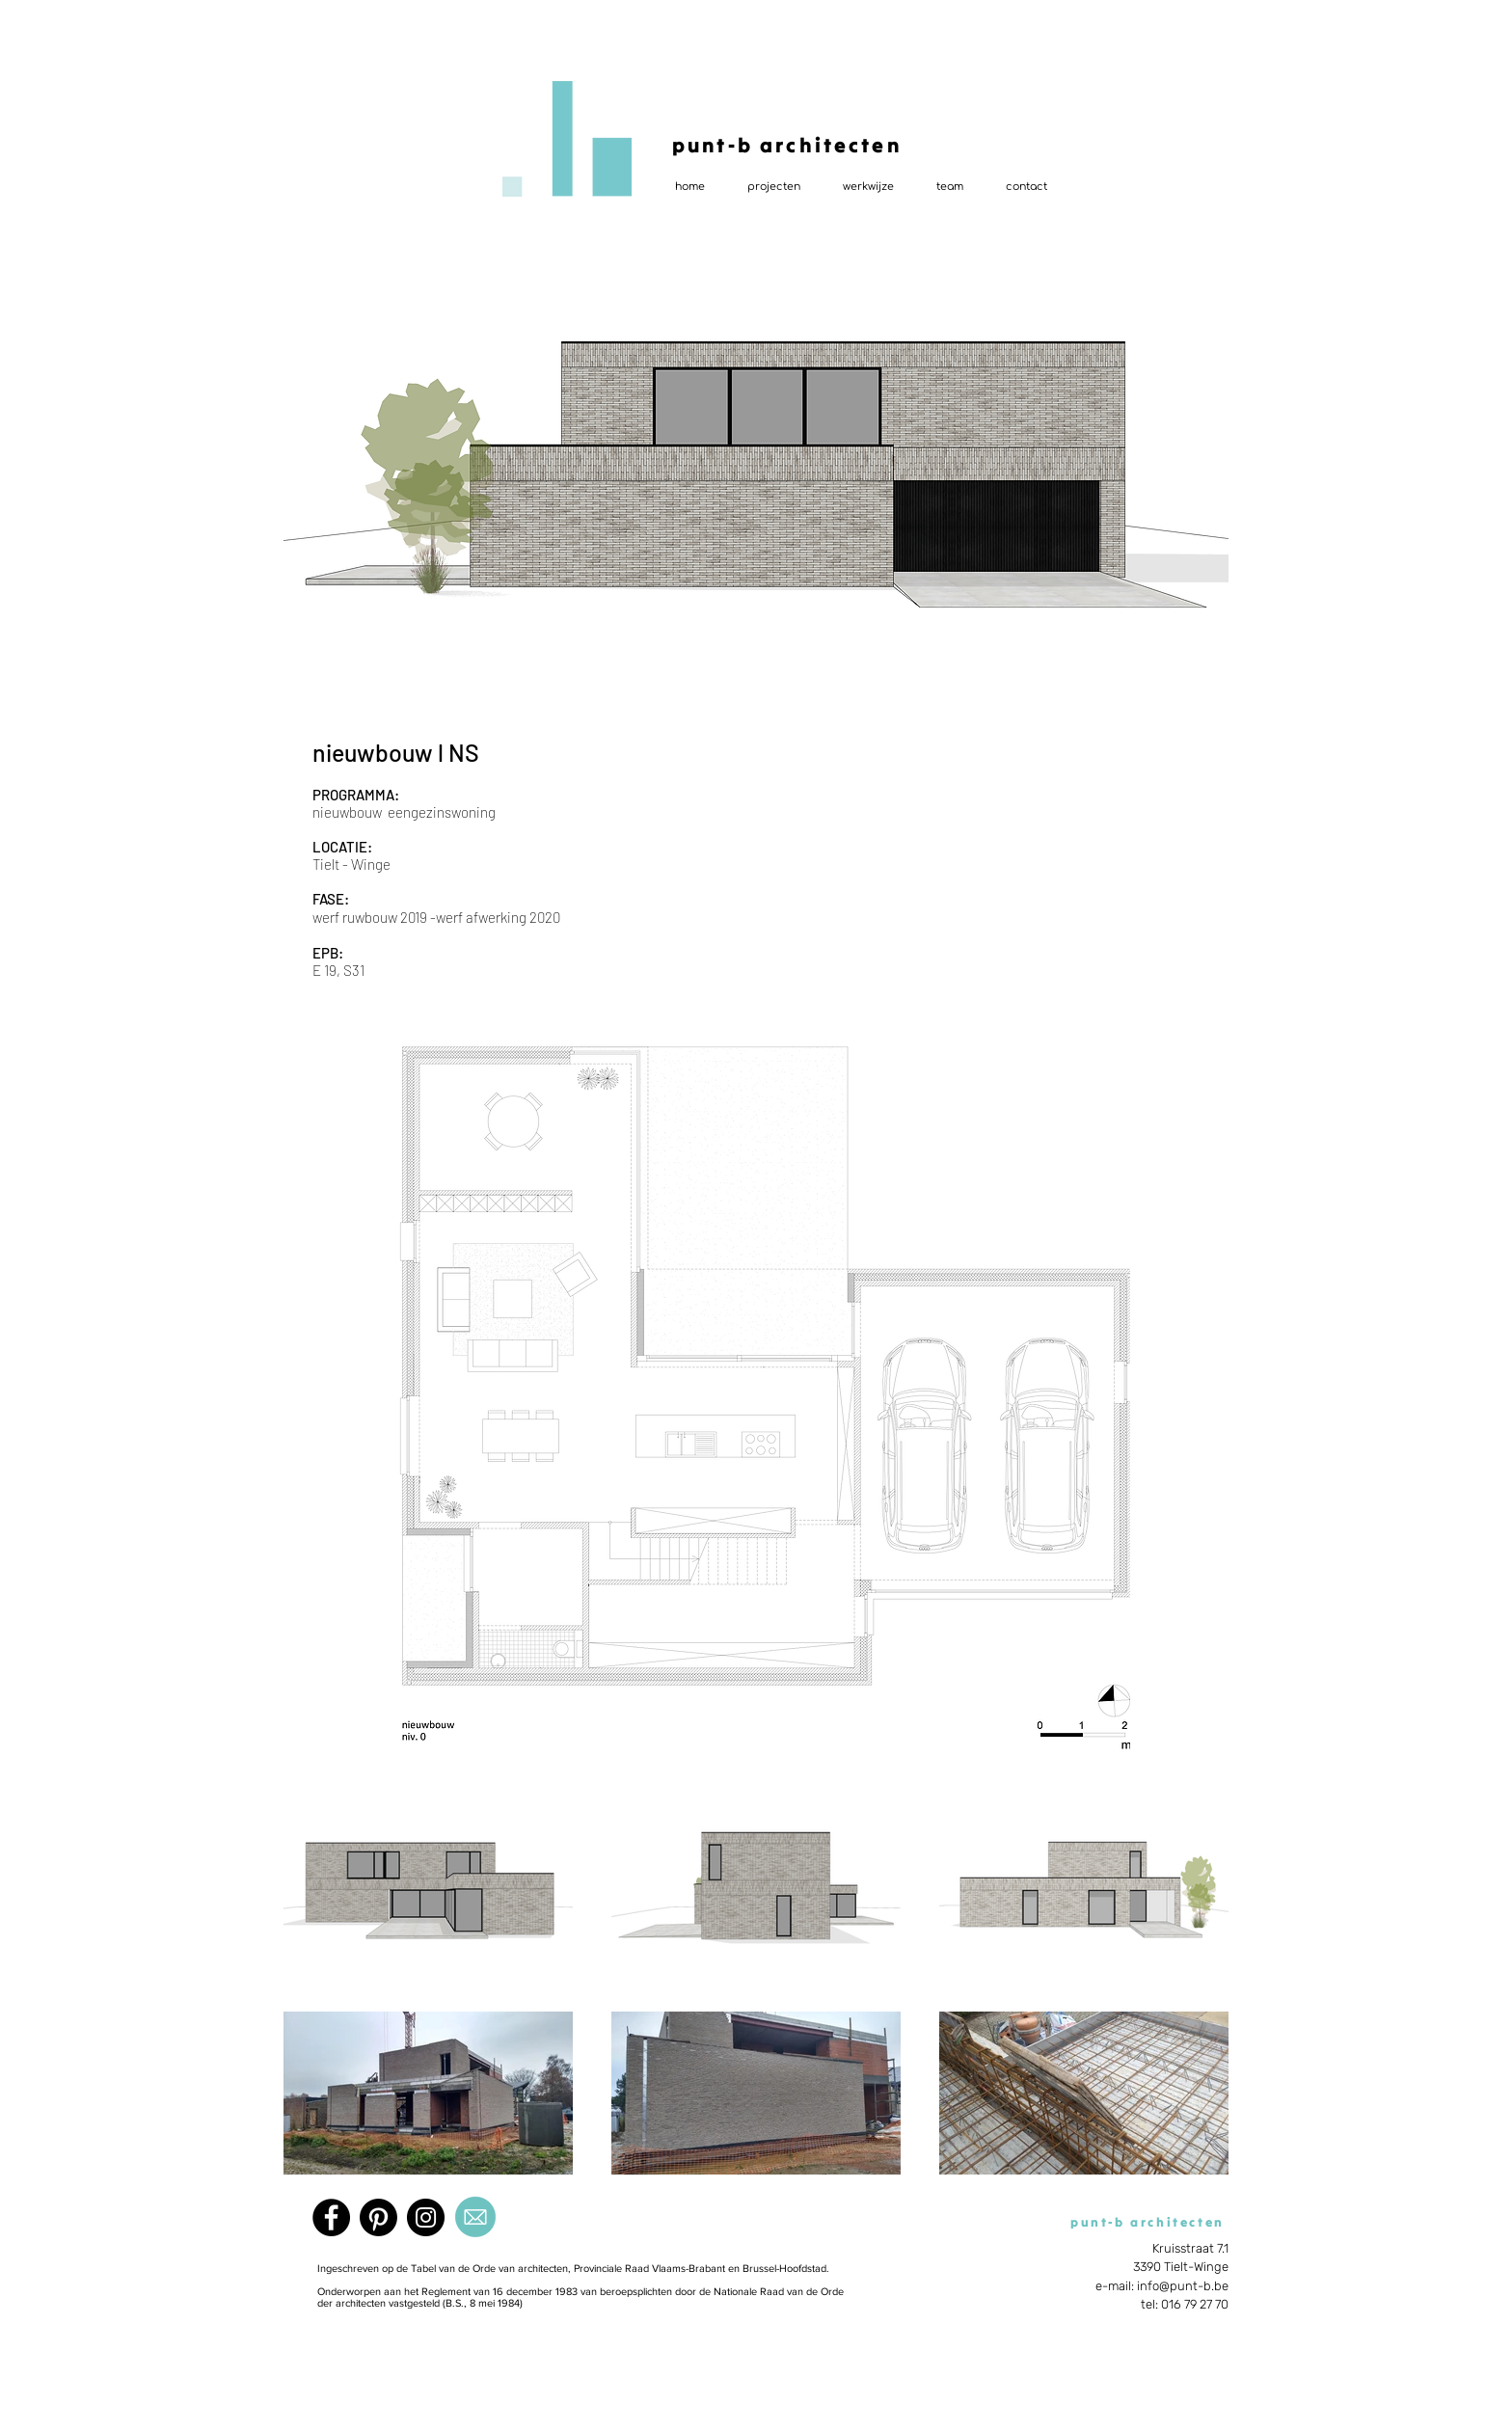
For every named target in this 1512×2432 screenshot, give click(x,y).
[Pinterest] (378, 2217)
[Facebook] (331, 2217)
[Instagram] (426, 2217)
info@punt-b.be (1182, 2286)
